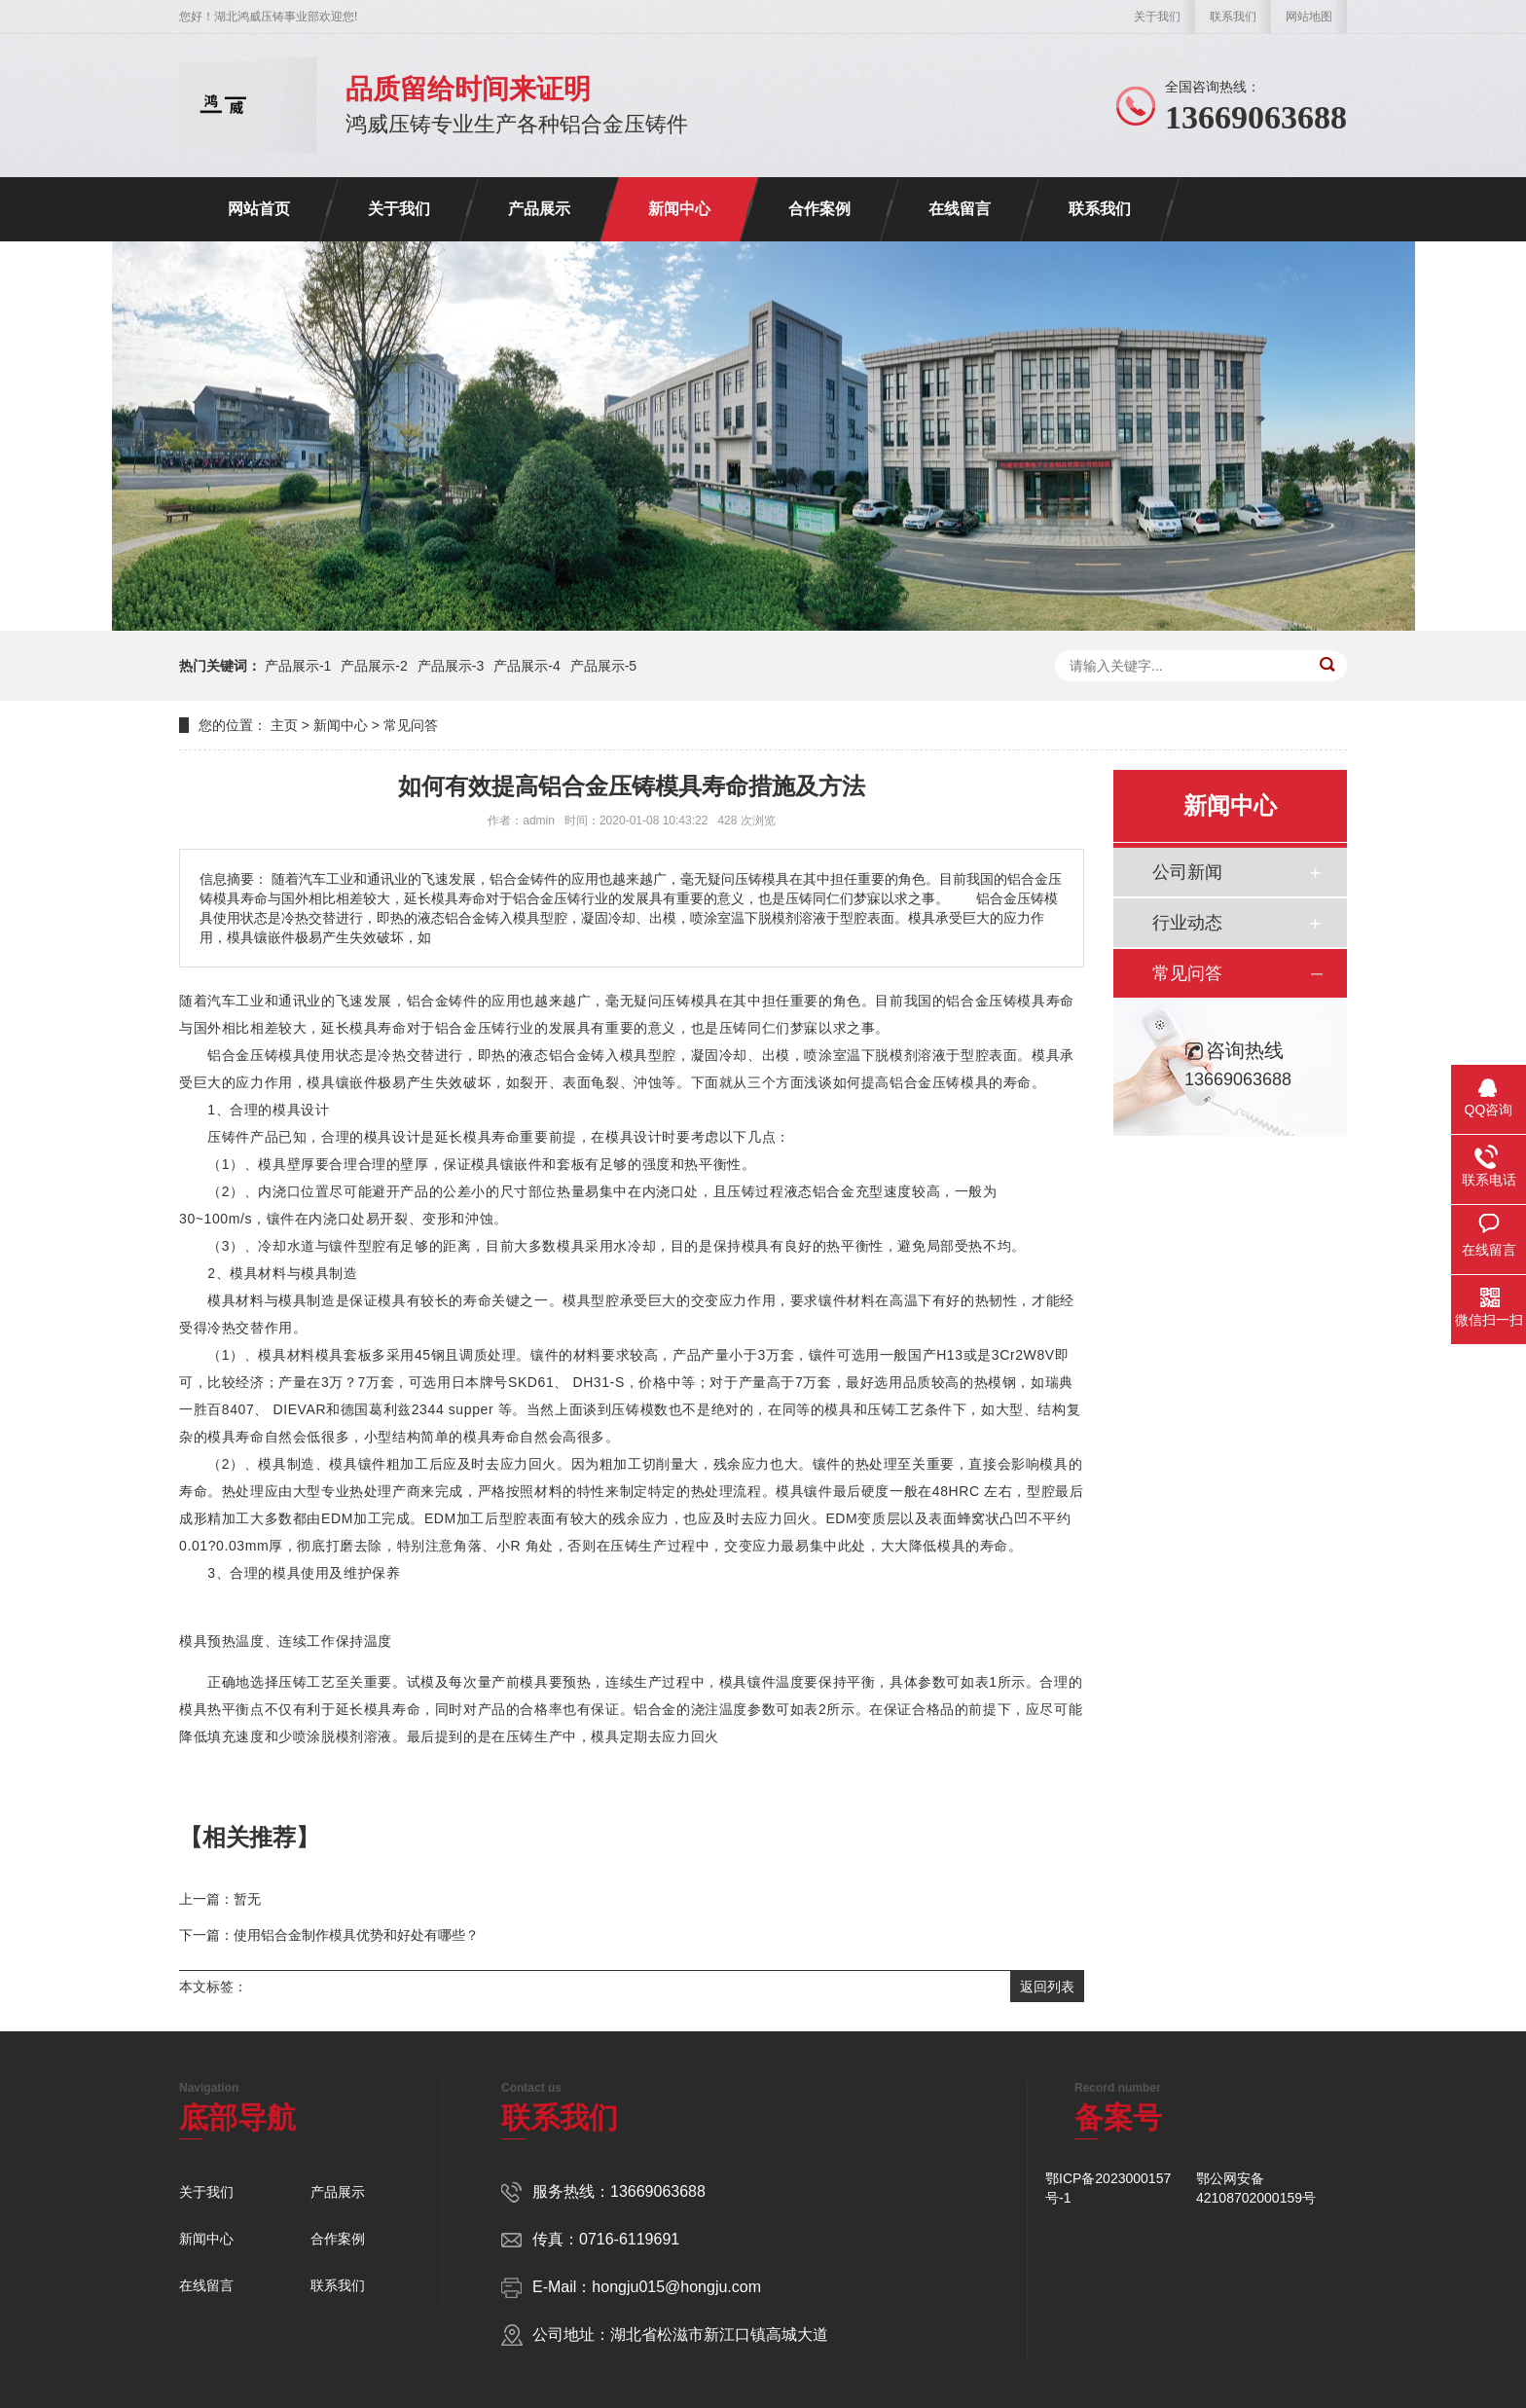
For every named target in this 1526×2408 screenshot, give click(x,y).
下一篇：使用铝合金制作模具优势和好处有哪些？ (329, 1935)
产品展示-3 (451, 666)
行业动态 (1187, 922)
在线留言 (959, 209)
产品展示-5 (603, 666)
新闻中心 (679, 209)
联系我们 (1233, 16)
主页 (284, 725)
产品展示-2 (374, 666)
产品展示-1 (298, 666)
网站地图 (1309, 16)
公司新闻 (1187, 872)
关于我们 (1157, 16)
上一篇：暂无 (220, 1899)
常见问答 (410, 725)
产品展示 (539, 209)
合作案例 (819, 209)
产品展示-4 (526, 666)
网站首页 (259, 209)
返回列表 (1047, 1986)
